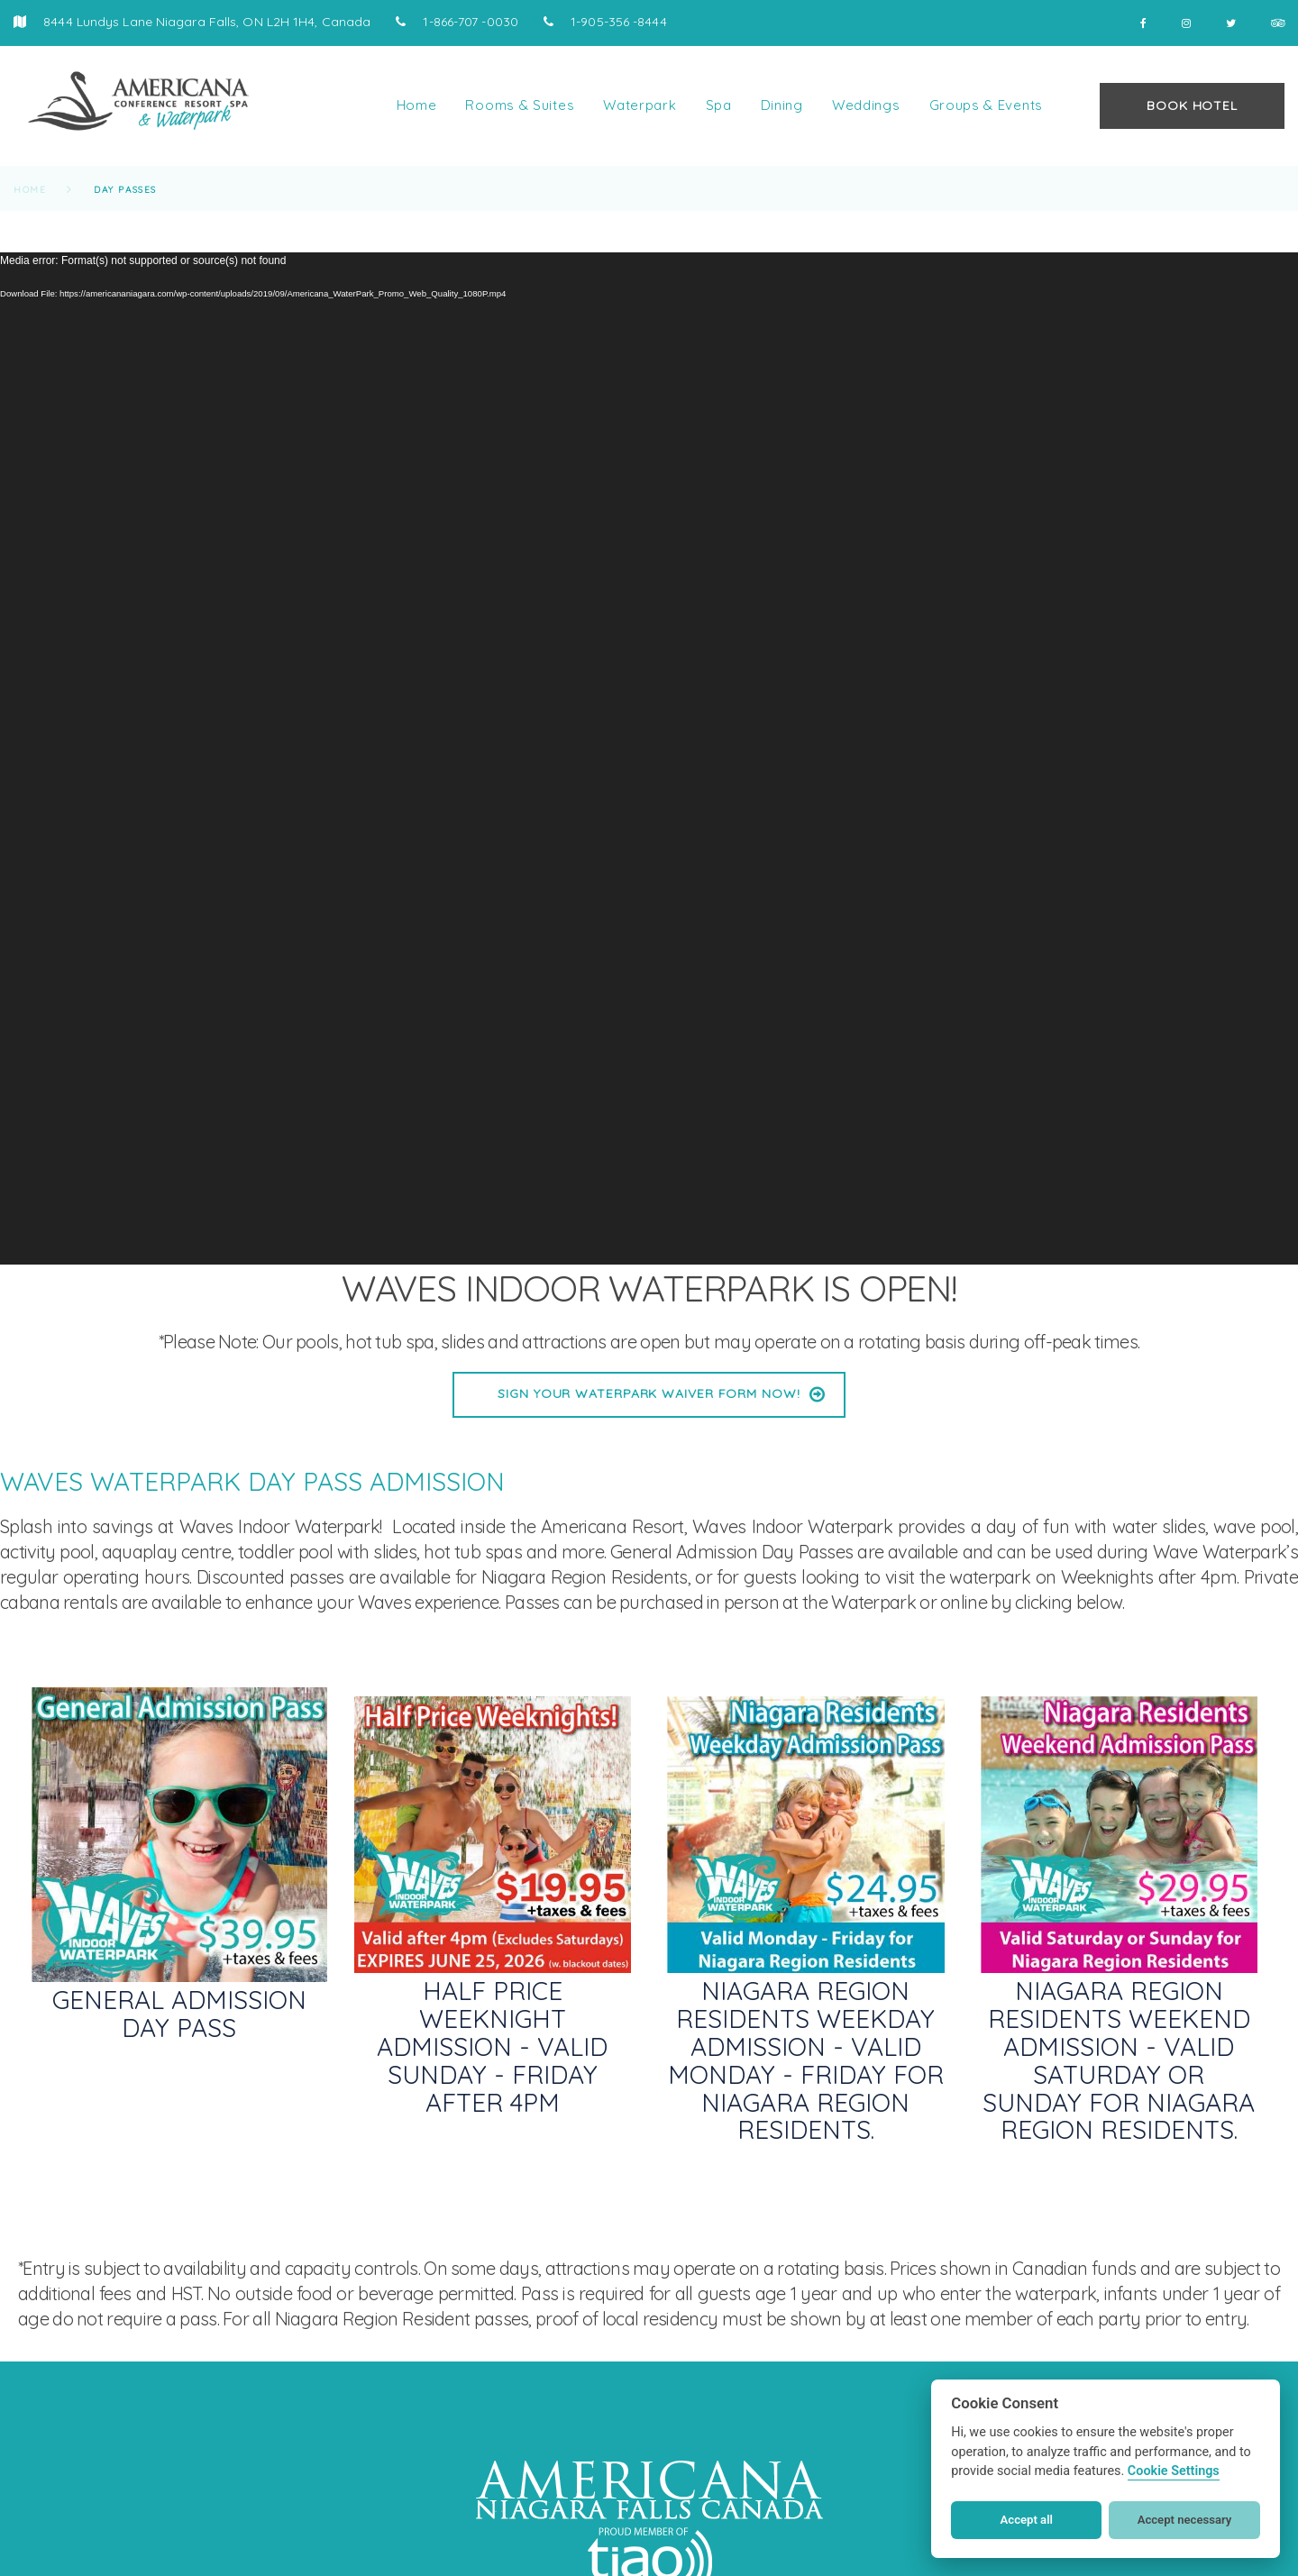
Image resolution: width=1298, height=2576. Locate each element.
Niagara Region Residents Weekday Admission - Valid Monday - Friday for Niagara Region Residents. (806, 2060)
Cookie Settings (1174, 2471)
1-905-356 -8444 (617, 22)
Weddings (866, 105)
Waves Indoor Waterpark (792, 1526)
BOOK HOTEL (1192, 105)
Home (417, 105)
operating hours (126, 1577)
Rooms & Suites (519, 105)
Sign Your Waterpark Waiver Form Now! (649, 1393)
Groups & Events (986, 105)
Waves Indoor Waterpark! (280, 1526)
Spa (719, 105)
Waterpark (639, 105)
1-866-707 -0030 (468, 22)
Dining (782, 105)
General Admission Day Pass (179, 2013)
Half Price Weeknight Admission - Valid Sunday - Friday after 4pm (492, 2046)
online (965, 1602)
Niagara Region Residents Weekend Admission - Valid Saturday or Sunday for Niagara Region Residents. (1119, 2060)
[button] (36, 2540)
